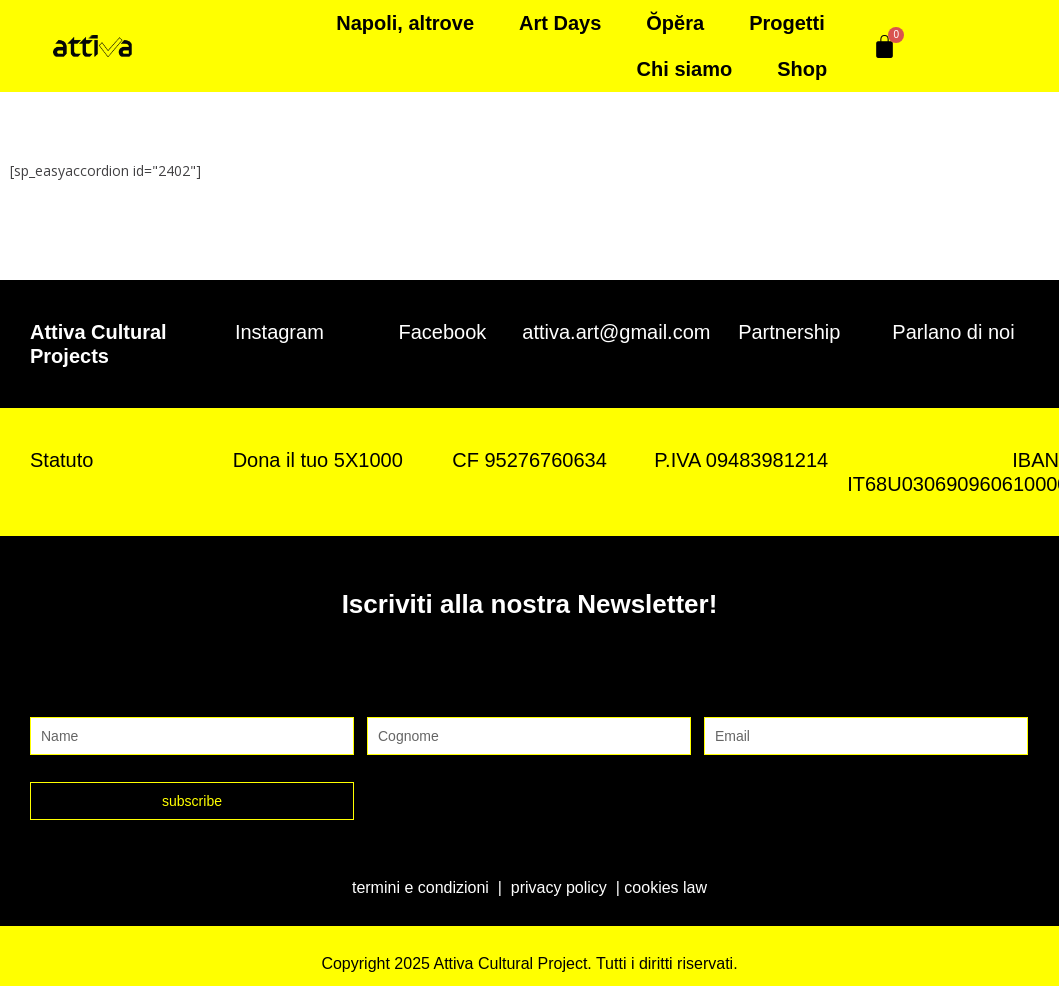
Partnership (789, 332)
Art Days (560, 23)
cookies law (665, 887)
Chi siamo (685, 69)
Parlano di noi (953, 332)
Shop (802, 69)
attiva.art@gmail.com (616, 332)
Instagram (279, 332)
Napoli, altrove (405, 23)
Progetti (787, 23)
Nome (54, 697)
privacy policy (559, 887)
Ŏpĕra (675, 23)
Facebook (443, 332)
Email (726, 697)
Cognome (406, 697)
